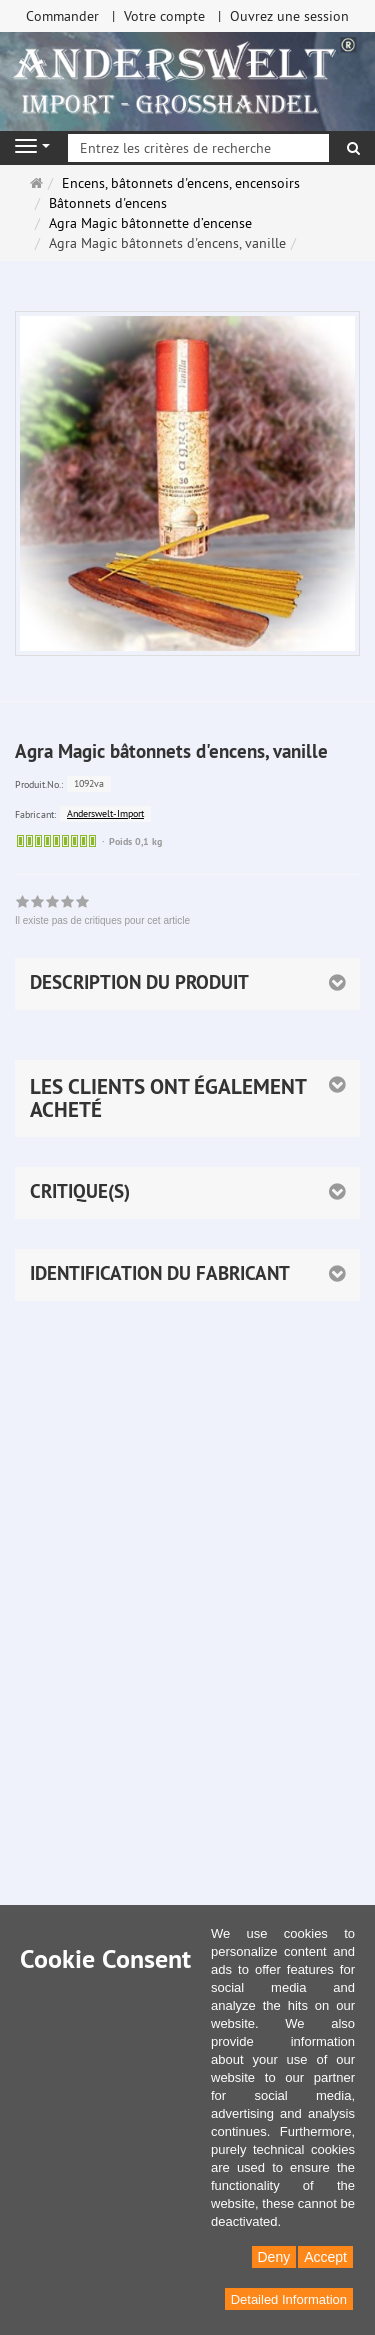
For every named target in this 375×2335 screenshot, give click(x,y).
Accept (325, 2257)
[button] (187, 1098)
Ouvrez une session (289, 16)
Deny (274, 2257)
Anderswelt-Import (105, 813)
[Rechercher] (353, 148)
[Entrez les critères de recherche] (198, 148)
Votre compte (164, 16)
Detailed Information (289, 2299)
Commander (62, 16)
